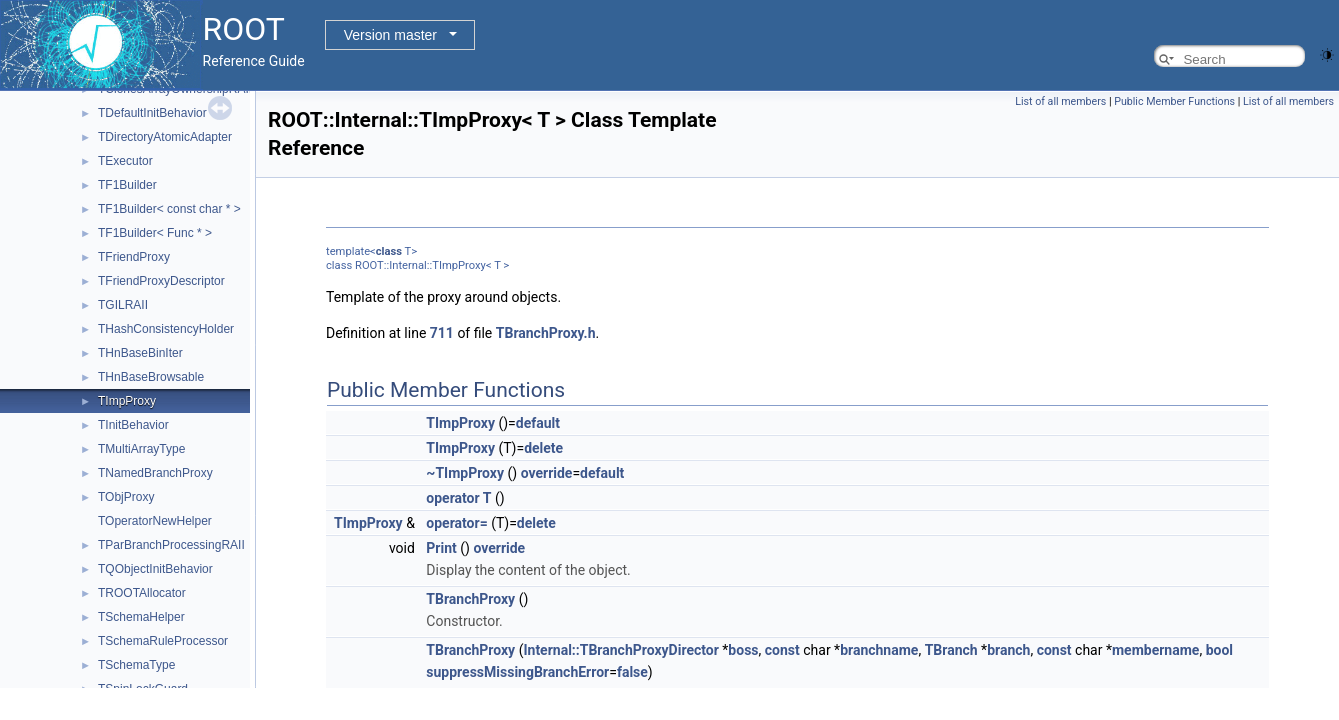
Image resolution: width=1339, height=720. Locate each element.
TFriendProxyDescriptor (161, 281)
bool (1219, 650)
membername (1155, 650)
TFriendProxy (134, 257)
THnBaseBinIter (140, 353)
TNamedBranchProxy (155, 473)
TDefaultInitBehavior (152, 113)
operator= (456, 523)
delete (543, 448)
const (782, 650)
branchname (879, 650)
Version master (390, 35)
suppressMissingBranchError (517, 672)
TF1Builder (127, 185)
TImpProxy (127, 401)
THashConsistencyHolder (166, 329)
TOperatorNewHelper (155, 521)
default (538, 423)
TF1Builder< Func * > (155, 233)
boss (743, 650)
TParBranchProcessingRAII (171, 545)
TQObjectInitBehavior (155, 569)
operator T (458, 498)
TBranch (951, 650)
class (389, 251)
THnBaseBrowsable (151, 377)
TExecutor (125, 161)
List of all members (1060, 101)
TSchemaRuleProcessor (163, 641)
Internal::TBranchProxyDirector (620, 650)
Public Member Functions (1174, 101)
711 (442, 333)
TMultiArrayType (141, 449)
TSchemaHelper (141, 617)
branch (1008, 650)
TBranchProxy (470, 599)
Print (441, 548)
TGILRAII (123, 305)
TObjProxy (126, 497)
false (632, 672)
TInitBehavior (133, 425)
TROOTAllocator (142, 593)
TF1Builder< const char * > (169, 209)
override (547, 473)
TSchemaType (136, 665)
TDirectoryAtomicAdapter (165, 137)
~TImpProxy (465, 473)
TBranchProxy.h (546, 333)
